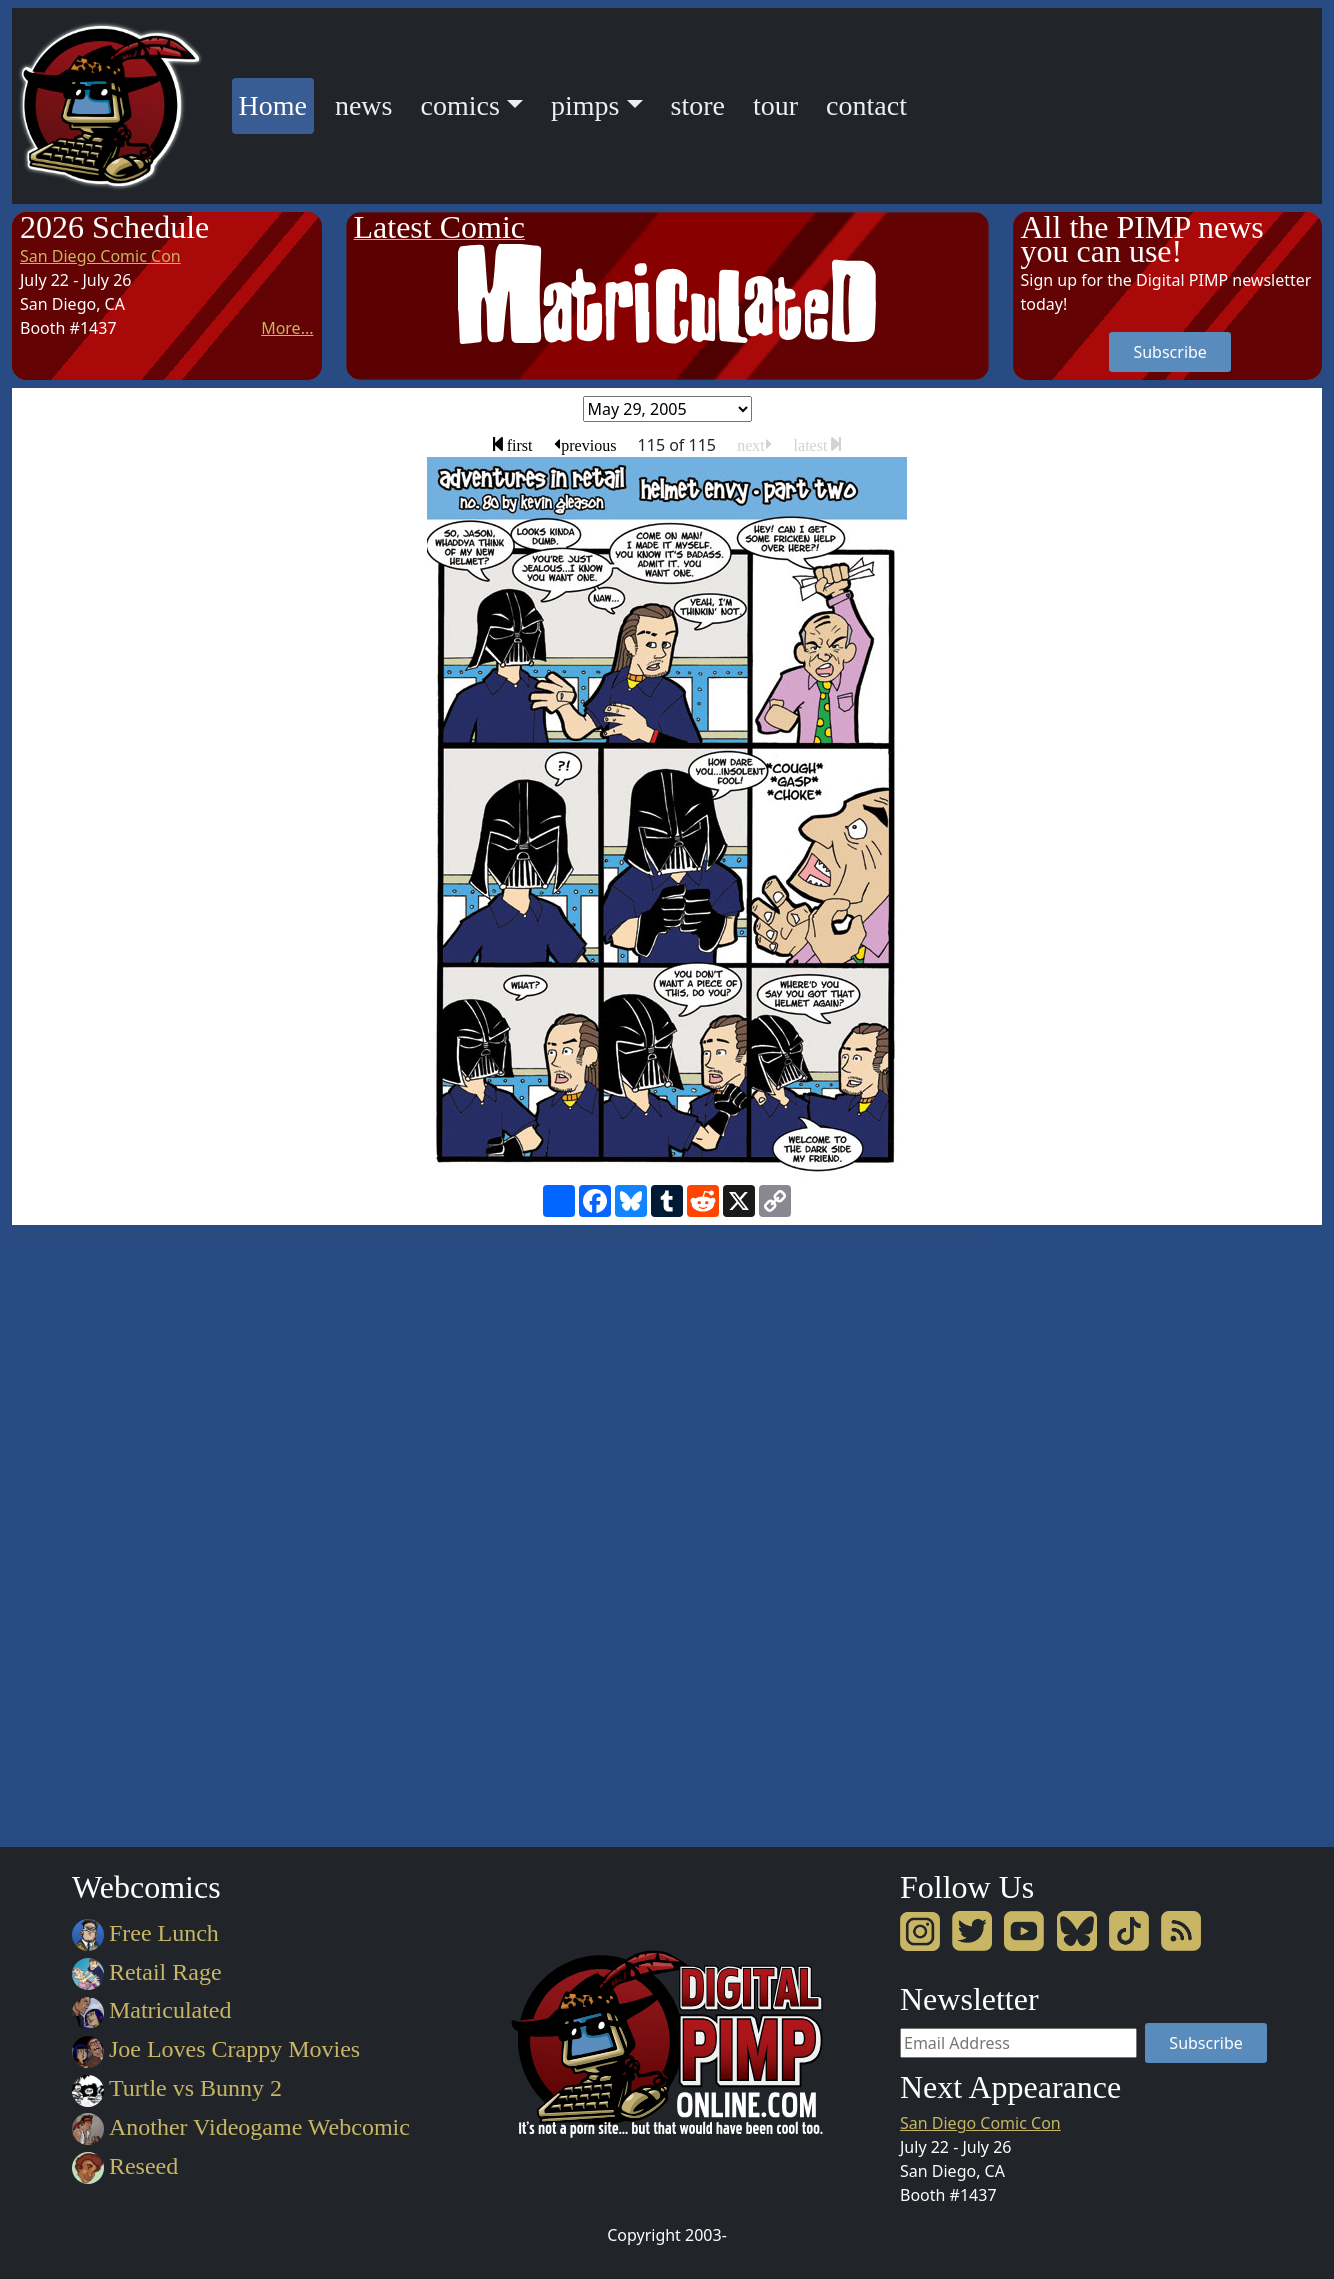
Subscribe (1169, 352)
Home (276, 102)
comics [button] (459, 105)
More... (287, 328)
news (364, 105)
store (698, 105)
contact (866, 105)
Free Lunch (145, 1933)
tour (775, 105)
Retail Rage (146, 1972)
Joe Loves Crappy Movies (216, 2049)
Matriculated (151, 2010)
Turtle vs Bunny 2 (177, 2088)
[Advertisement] (1093, 1533)
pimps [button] (585, 105)
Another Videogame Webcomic (241, 2127)
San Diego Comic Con (100, 256)
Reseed (125, 2166)
